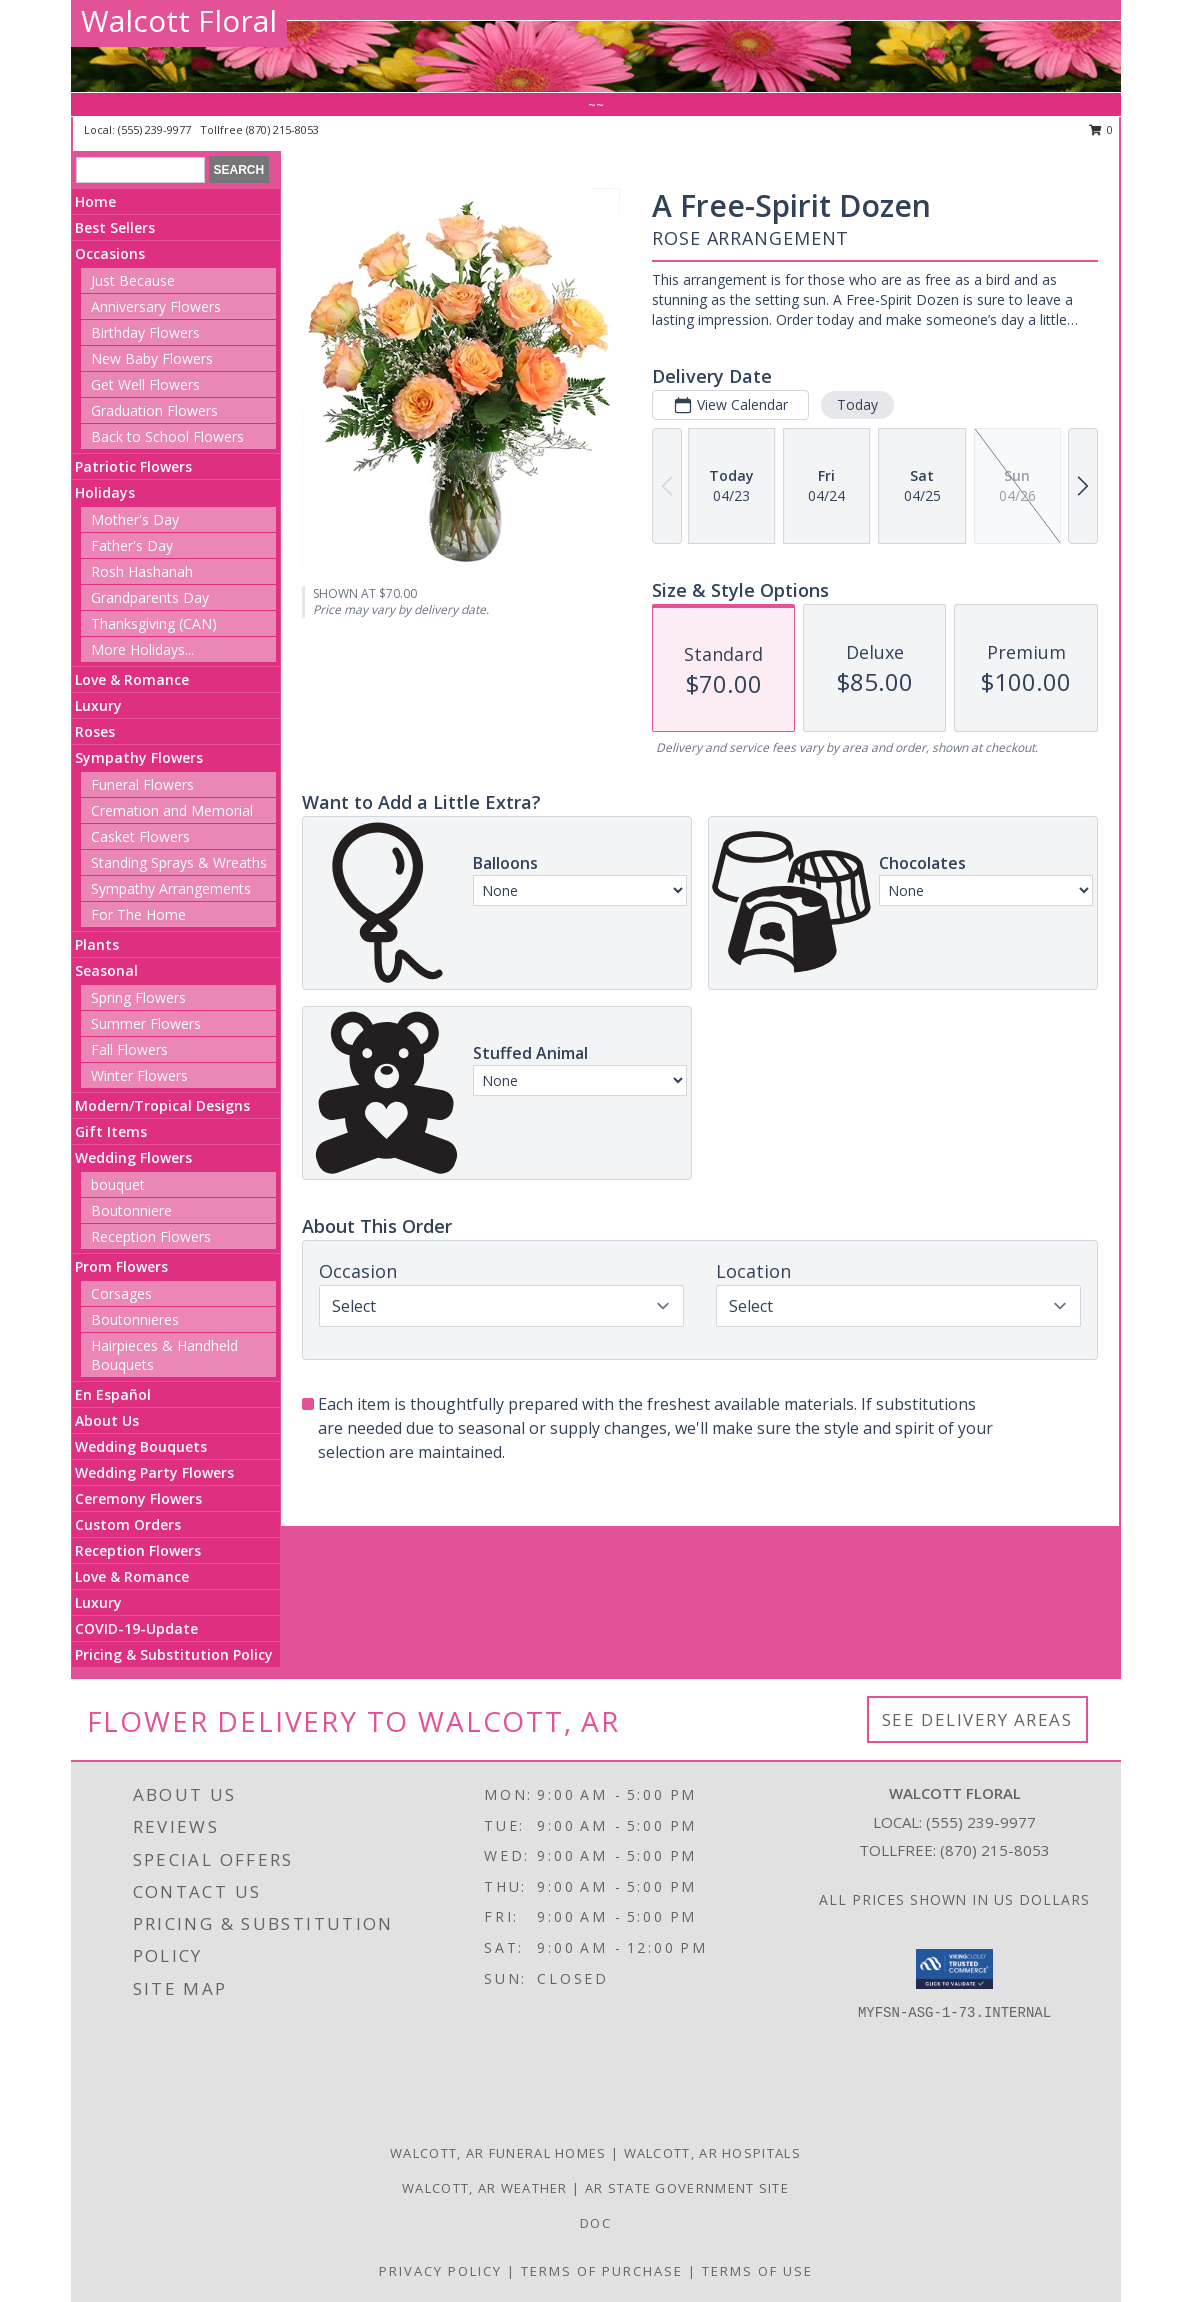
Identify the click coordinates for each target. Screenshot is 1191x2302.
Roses (95, 731)
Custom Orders (128, 1524)
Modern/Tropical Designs (162, 1105)
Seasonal (106, 970)
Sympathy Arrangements (171, 888)
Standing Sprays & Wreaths (179, 862)
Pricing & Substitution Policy (174, 1654)
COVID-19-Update (136, 1628)
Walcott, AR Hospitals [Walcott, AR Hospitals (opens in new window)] (712, 2153)
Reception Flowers (151, 1236)
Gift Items (111, 1131)
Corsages (121, 1293)
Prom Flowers (121, 1266)
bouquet (118, 1184)
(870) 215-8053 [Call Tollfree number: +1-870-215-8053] (995, 1850)
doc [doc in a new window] (595, 2223)
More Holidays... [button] (142, 649)
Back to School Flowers (167, 436)
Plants (97, 944)
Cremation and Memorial (172, 810)
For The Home (138, 914)
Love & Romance (132, 679)
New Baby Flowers (152, 358)
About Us (107, 1420)
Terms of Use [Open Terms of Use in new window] (757, 2271)
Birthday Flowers (145, 332)
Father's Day (132, 545)
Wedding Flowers (133, 1157)
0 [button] (1101, 129)
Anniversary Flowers (156, 306)
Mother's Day (135, 519)
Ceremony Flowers (138, 1498)
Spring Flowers (138, 997)
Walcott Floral (179, 20)
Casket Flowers (140, 836)
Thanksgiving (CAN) (154, 623)
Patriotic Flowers (133, 466)
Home (95, 201)
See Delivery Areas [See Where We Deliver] (977, 1719)
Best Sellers (115, 227)
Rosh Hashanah (142, 571)
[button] (954, 1969)
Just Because (133, 280)
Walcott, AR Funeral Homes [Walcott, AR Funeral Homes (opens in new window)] (498, 2153)
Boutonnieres (135, 1319)
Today (857, 404)
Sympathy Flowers (139, 757)
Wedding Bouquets (141, 1446)
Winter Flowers (139, 1075)
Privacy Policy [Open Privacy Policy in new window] (440, 2271)
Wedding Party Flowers (154, 1472)
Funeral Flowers (142, 784)
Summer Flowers (146, 1023)
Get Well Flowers (145, 384)
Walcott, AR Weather (485, 2188)
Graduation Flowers (154, 410)
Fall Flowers (129, 1049)
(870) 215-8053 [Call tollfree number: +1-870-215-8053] (282, 129)
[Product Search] (140, 170)
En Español (113, 1394)
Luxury (98, 705)
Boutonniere (131, 1210)
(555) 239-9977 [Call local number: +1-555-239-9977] (156, 129)
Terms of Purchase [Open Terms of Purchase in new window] (602, 2271)
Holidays (105, 492)
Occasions (110, 253)
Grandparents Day (150, 597)
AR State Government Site (687, 2188)
